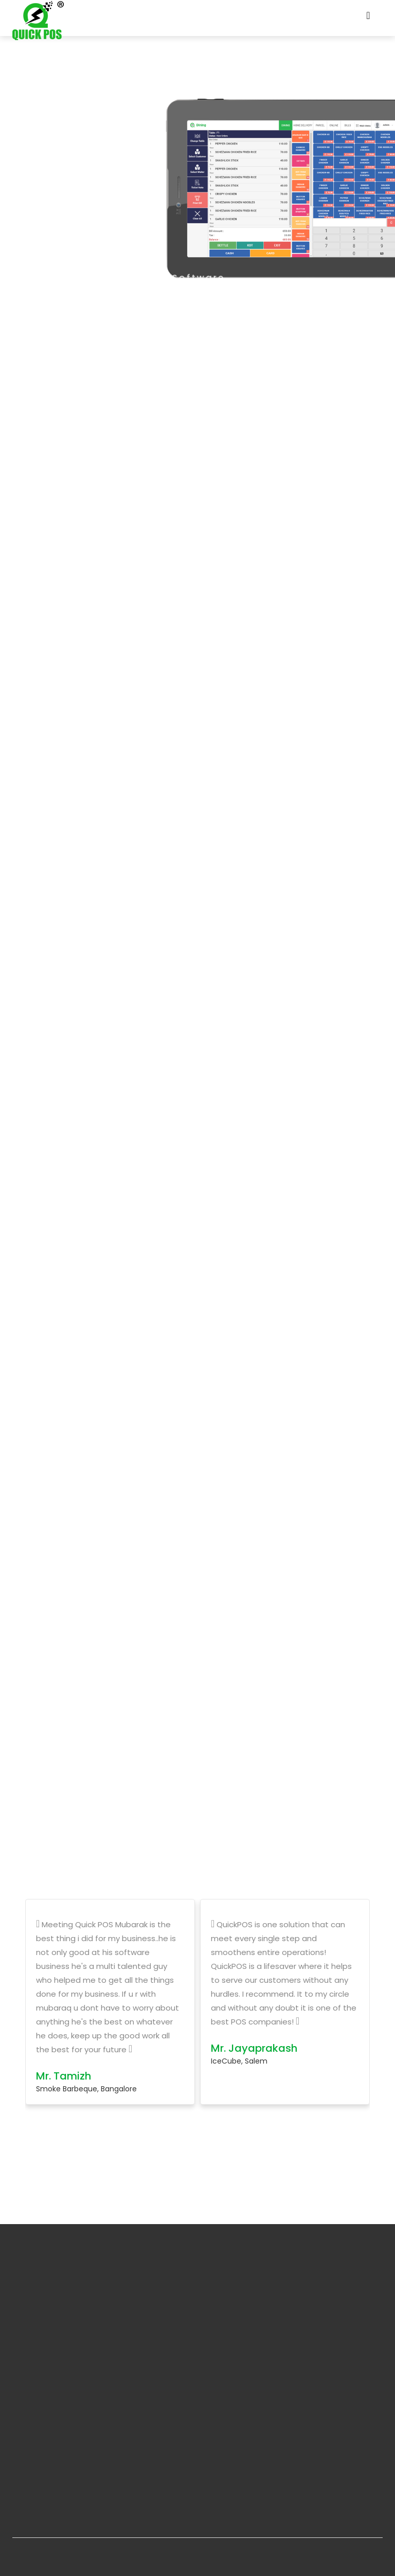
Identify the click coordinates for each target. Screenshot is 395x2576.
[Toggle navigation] (368, 18)
